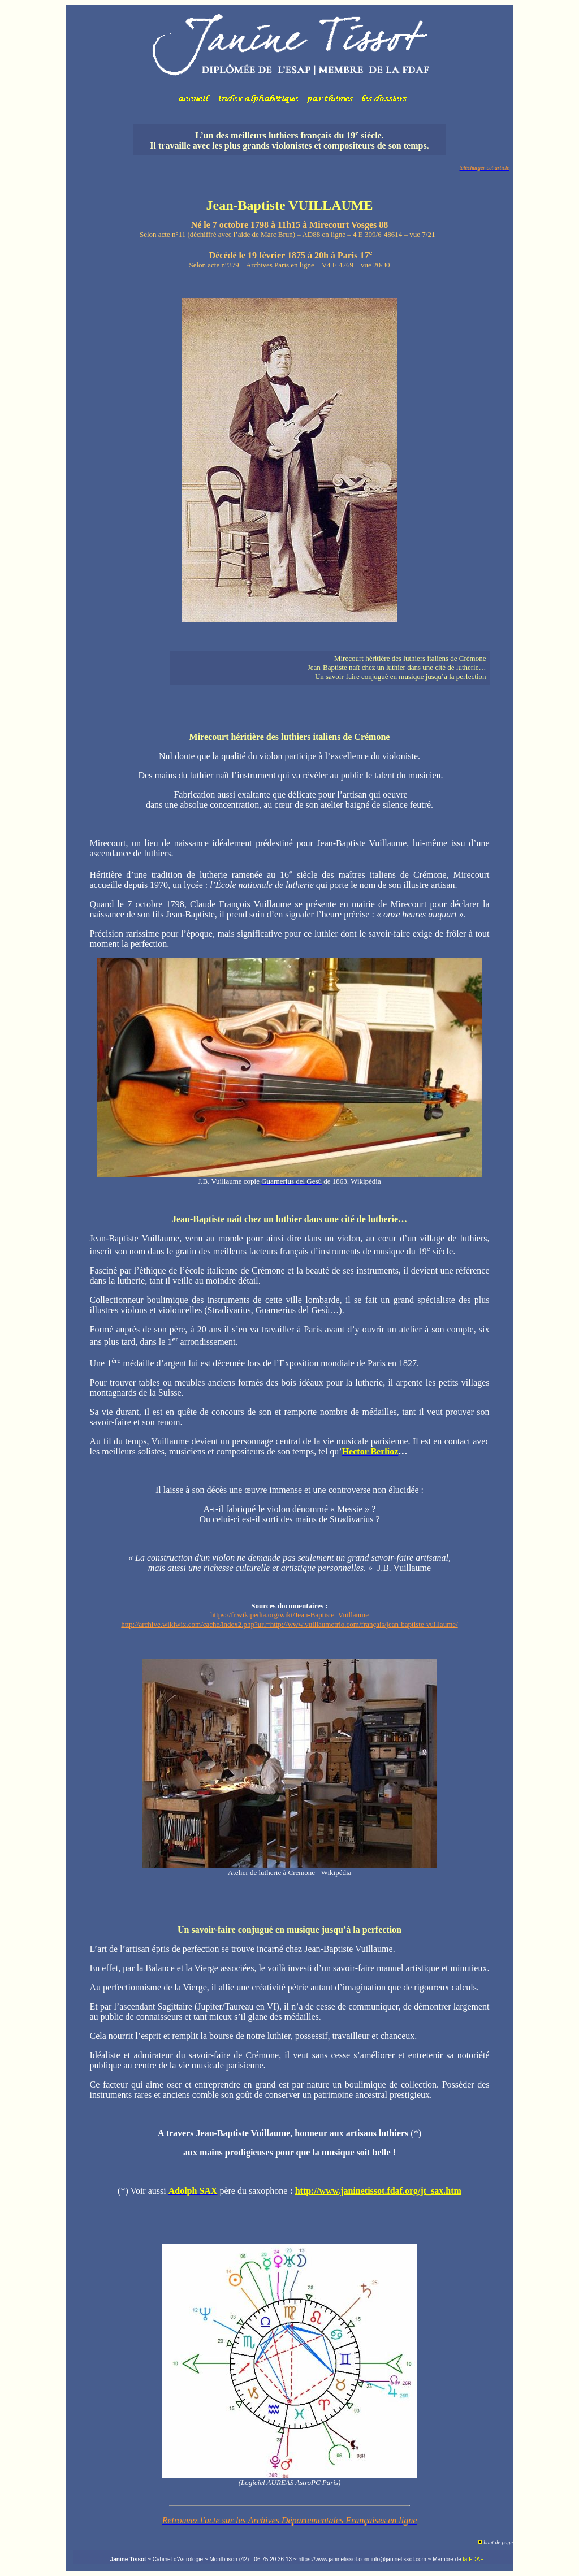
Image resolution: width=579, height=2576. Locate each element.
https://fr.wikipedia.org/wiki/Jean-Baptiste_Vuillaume (289, 1614)
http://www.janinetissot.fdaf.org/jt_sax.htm (378, 2191)
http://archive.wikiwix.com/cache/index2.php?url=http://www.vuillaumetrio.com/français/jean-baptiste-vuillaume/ (289, 1624)
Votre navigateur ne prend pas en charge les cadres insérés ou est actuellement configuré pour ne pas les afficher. (289, 60)
